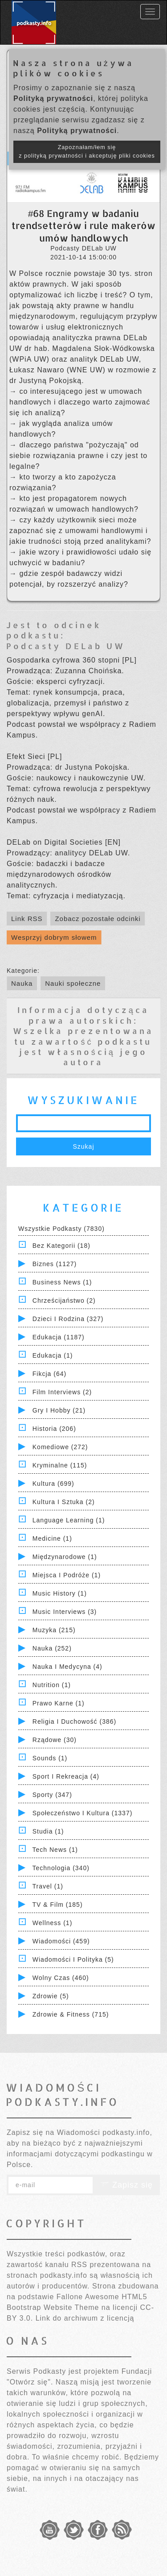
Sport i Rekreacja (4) (66, 1776)
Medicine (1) (52, 1538)
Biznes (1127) (55, 1263)
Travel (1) (48, 1886)
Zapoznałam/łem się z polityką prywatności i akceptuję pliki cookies (87, 151)
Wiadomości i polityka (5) (73, 1959)
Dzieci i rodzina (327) (68, 1318)
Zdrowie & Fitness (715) (71, 2014)
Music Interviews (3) (65, 1611)
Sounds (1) (50, 1758)
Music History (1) (60, 1593)
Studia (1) (48, 1831)
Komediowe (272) (60, 1447)
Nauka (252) (52, 1648)
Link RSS (27, 918)
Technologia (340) (61, 1868)
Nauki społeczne (73, 983)
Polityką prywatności (53, 98)
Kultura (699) (53, 1483)
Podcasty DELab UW (65, 646)
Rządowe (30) (55, 1739)
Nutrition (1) (52, 1684)
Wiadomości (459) (61, 1941)
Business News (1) (62, 1282)
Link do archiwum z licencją (85, 2318)
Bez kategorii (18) (61, 1245)
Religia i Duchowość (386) (74, 1721)
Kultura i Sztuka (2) (64, 1501)
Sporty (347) (52, 1794)
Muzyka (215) (54, 1630)
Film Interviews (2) (62, 1392)
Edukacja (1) (53, 1355)
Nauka (22, 983)
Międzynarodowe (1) (65, 1556)
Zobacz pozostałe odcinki (97, 918)
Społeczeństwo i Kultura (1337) (83, 1813)
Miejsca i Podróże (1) (67, 1575)
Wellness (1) (53, 1922)
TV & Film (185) (58, 1904)
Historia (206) (54, 1428)
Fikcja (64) (49, 1373)
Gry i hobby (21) (59, 1410)
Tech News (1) (55, 1849)
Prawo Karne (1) (59, 1703)
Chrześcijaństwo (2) (64, 1300)
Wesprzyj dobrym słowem (54, 937)
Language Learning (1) (69, 1520)
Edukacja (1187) (59, 1337)
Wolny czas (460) (61, 1977)
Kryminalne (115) (60, 1465)
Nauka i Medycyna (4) (67, 1666)
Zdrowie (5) (51, 1996)
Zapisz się (126, 2184)
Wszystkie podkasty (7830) (61, 1228)
